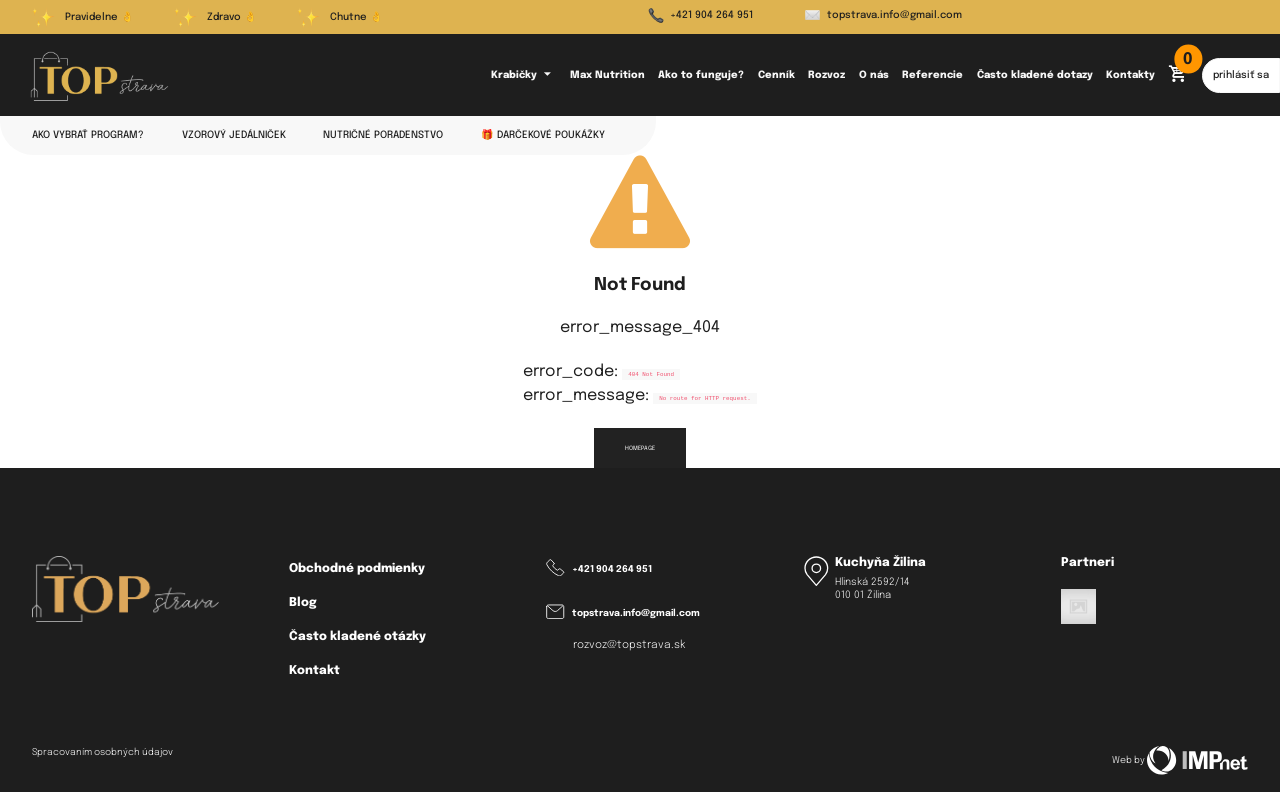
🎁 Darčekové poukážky (543, 135)
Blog (303, 602)
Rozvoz (826, 75)
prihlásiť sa (1241, 75)
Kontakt (314, 670)
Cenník (776, 75)
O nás (874, 75)
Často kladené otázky (357, 636)
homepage (640, 448)
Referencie (932, 75)
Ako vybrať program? (88, 135)
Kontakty (1130, 75)
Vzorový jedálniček (234, 135)
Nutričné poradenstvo (383, 135)
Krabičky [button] (524, 75)
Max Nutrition (607, 75)
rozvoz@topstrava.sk (629, 645)
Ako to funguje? (701, 75)
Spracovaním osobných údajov (102, 752)
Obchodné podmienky (357, 568)
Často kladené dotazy (1035, 75)
